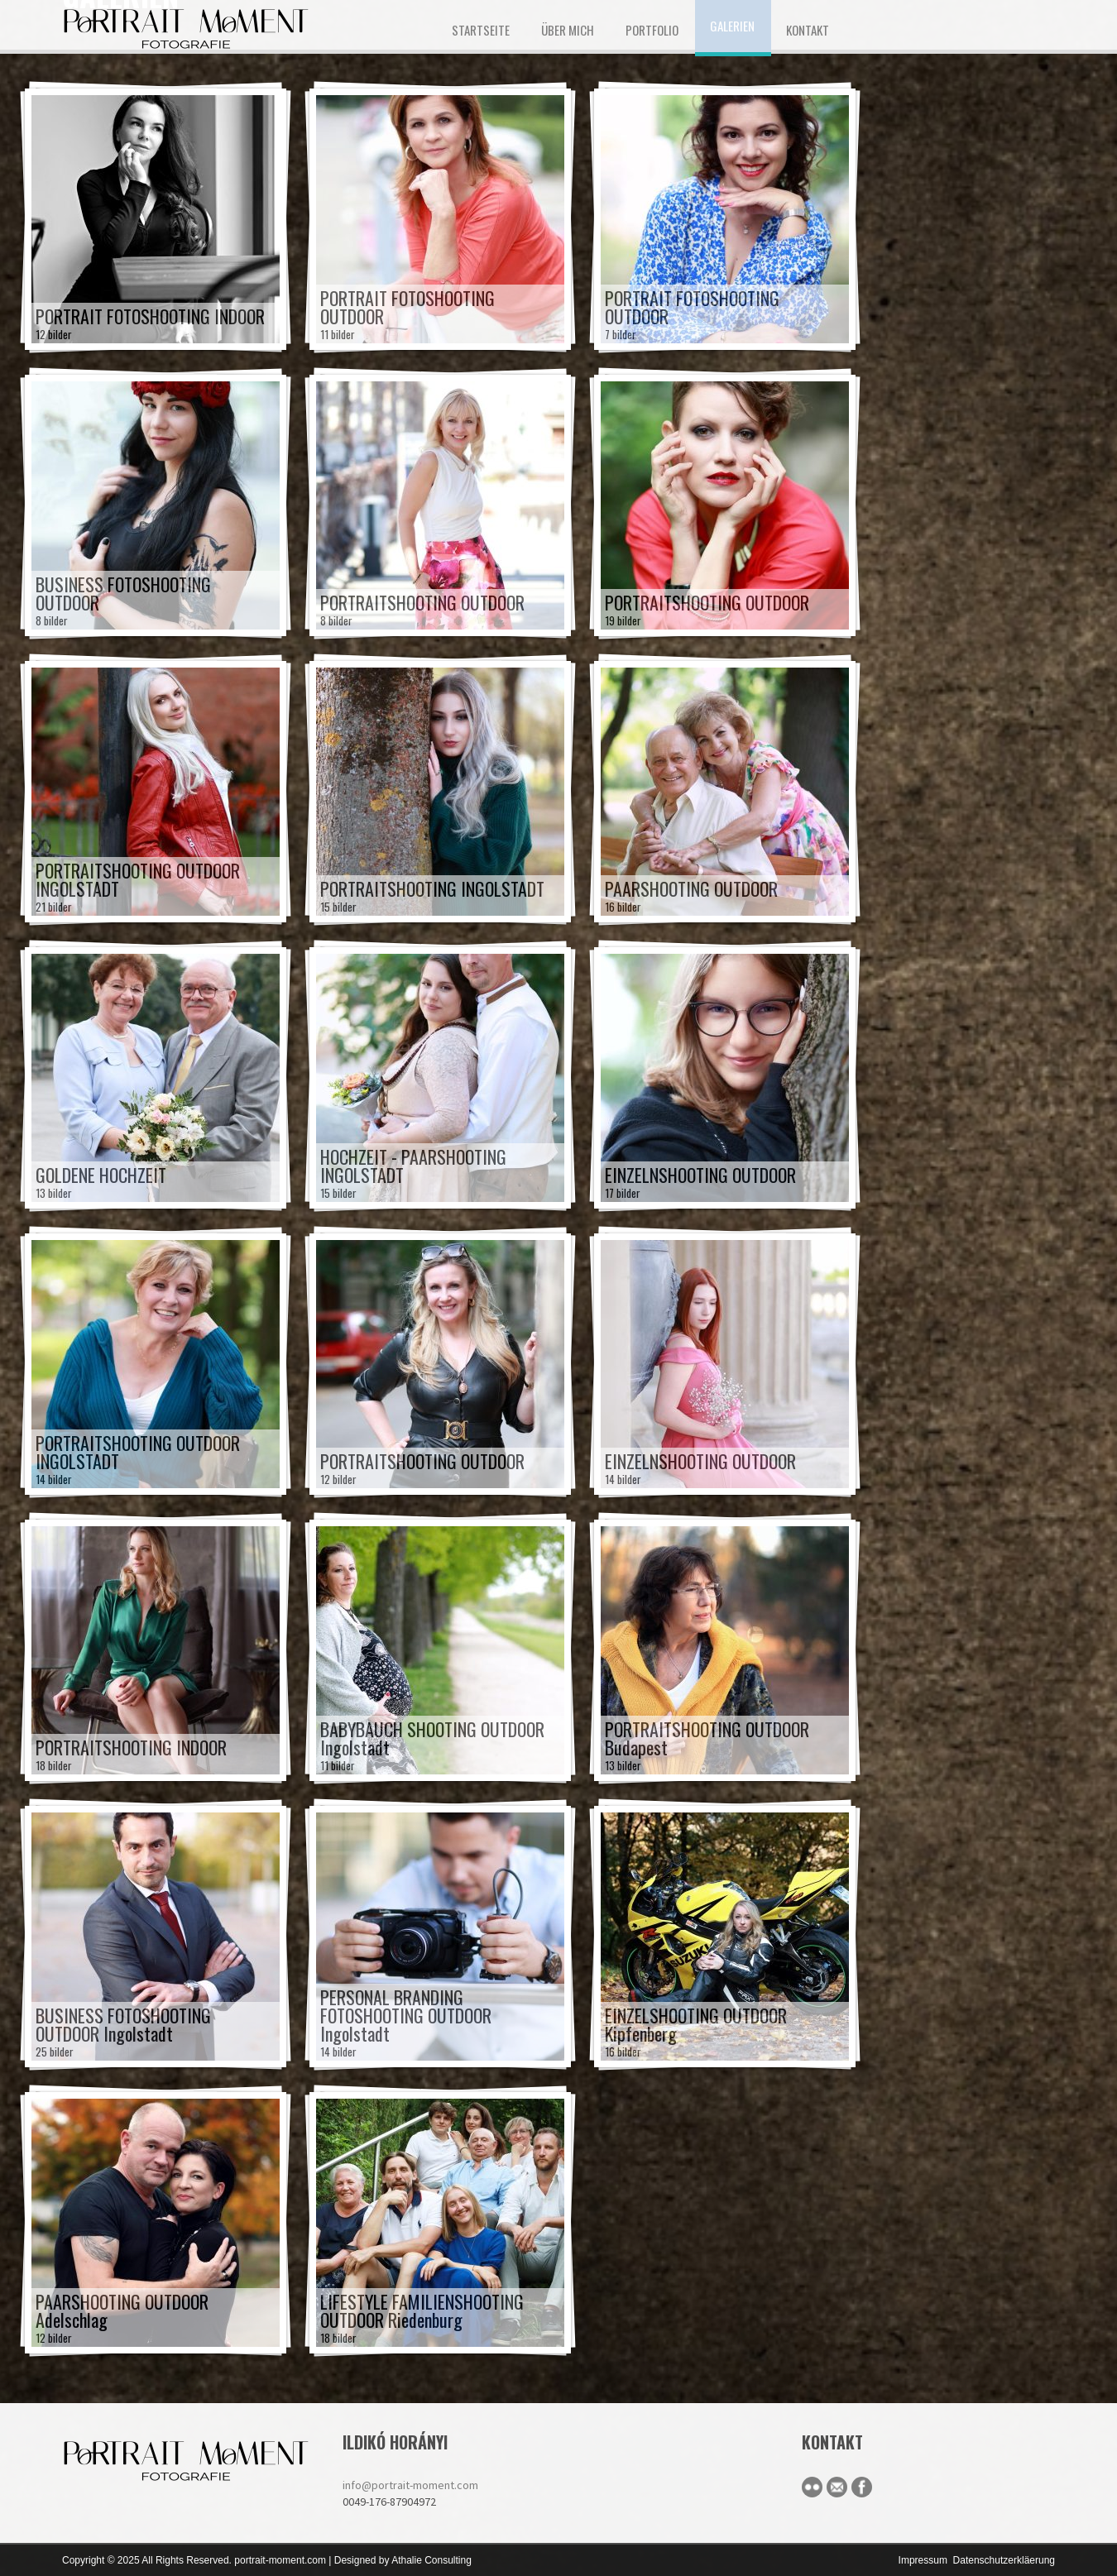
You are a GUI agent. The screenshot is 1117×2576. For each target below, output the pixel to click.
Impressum (923, 2560)
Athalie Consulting (431, 2560)
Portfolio (652, 30)
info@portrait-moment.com (410, 2485)
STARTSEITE (481, 30)
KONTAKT (807, 30)
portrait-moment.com (280, 2560)
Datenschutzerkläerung (1004, 2560)
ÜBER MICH (567, 30)
